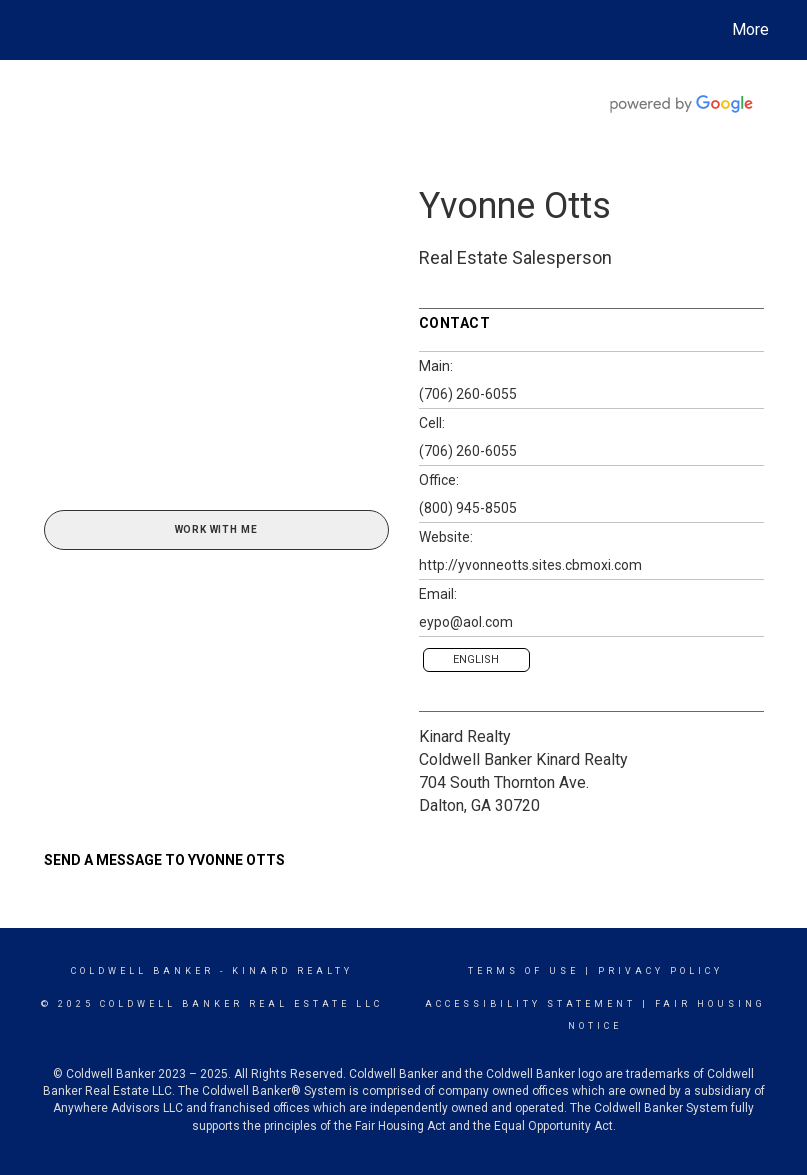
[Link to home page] (39, 30)
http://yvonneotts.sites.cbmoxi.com (530, 565)
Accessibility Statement (530, 1004)
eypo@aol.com (466, 622)
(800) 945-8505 (468, 508)
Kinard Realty (465, 736)
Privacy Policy (660, 971)
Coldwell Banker (142, 971)
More (750, 29)
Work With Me (216, 529)
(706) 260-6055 (468, 394)
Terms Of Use (523, 971)
